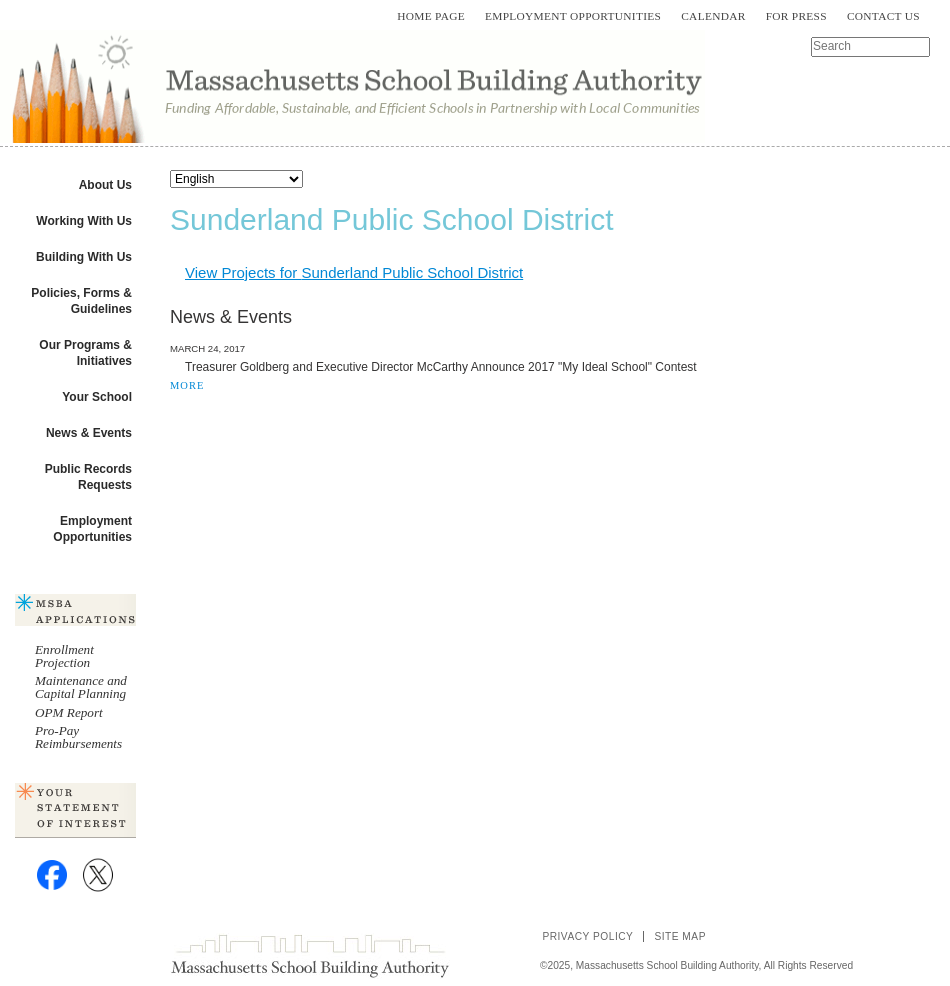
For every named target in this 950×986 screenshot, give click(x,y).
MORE (187, 385)
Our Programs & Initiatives (85, 353)
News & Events (89, 433)
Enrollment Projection (64, 656)
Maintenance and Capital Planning (81, 687)
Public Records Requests (88, 477)
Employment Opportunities (573, 16)
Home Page (431, 16)
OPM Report (69, 712)
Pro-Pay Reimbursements (78, 737)
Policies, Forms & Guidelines (81, 301)
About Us (105, 185)
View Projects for (354, 272)
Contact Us (883, 16)
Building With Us (84, 257)
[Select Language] (236, 179)
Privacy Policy (587, 936)
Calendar (713, 16)
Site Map (680, 936)
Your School (97, 397)
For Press (796, 16)
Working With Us (84, 221)
